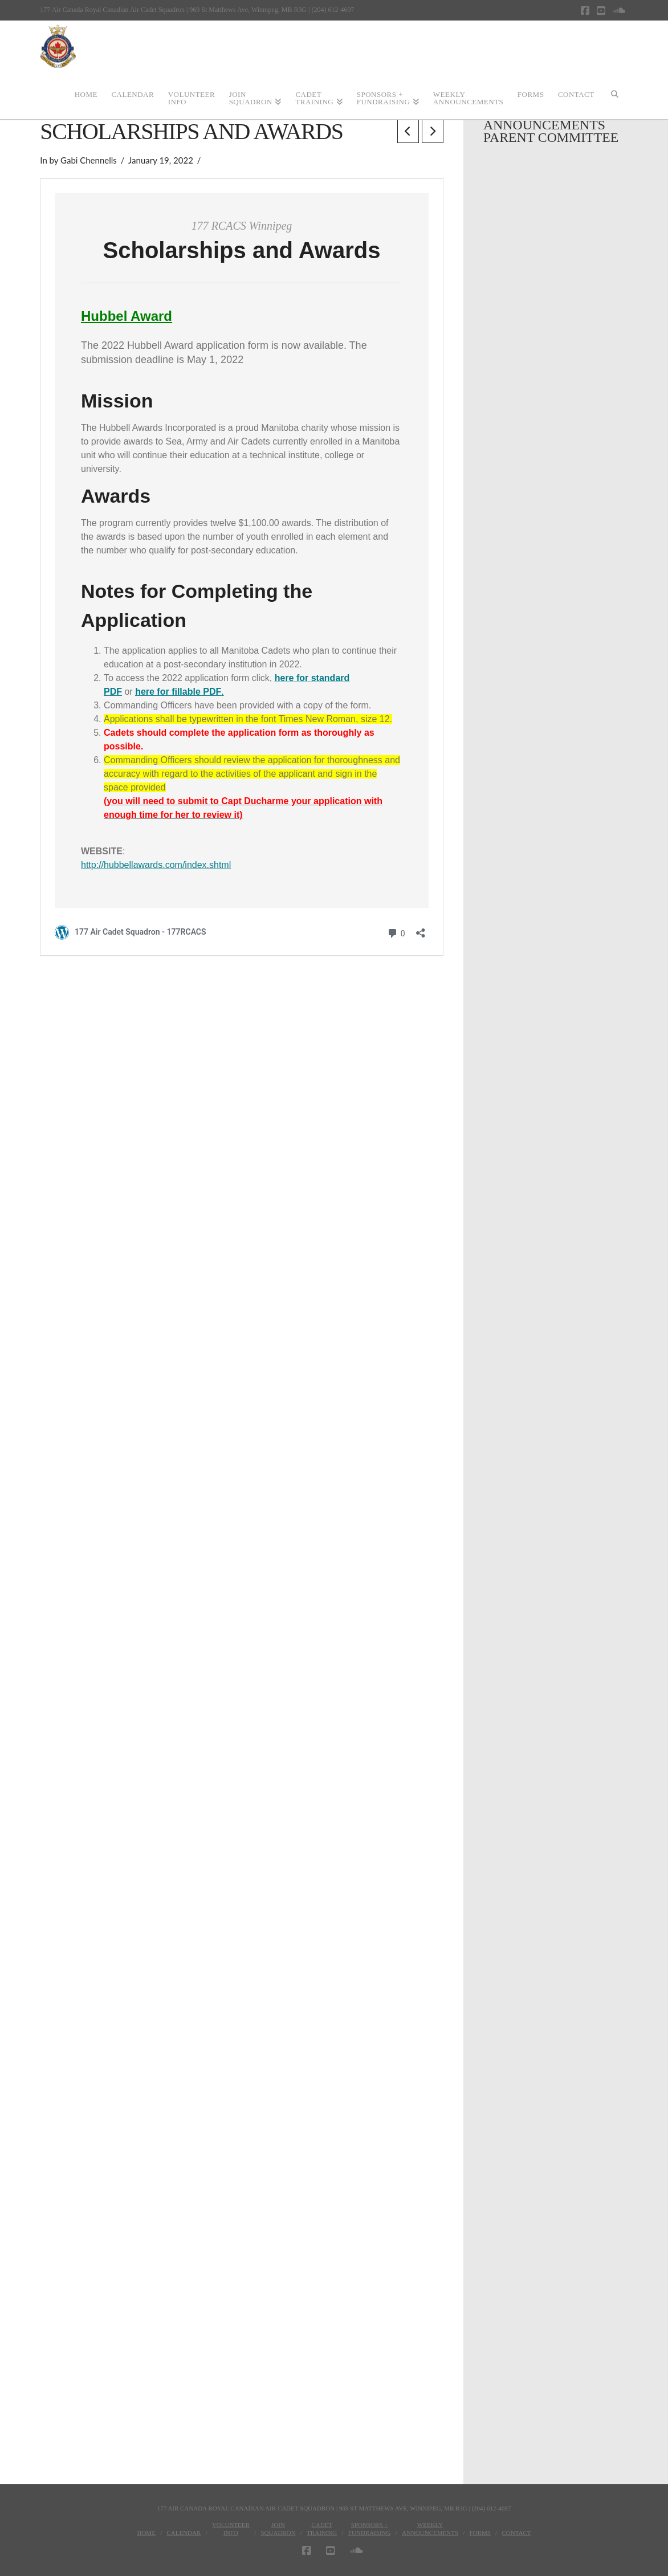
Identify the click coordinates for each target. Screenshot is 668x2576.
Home (146, 2532)
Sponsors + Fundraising (369, 2528)
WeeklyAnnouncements (430, 2528)
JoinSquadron (277, 2528)
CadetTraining (322, 2528)
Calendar (183, 2532)
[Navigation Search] (614, 93)
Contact (516, 2532)
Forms (480, 2532)
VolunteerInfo (231, 2528)
